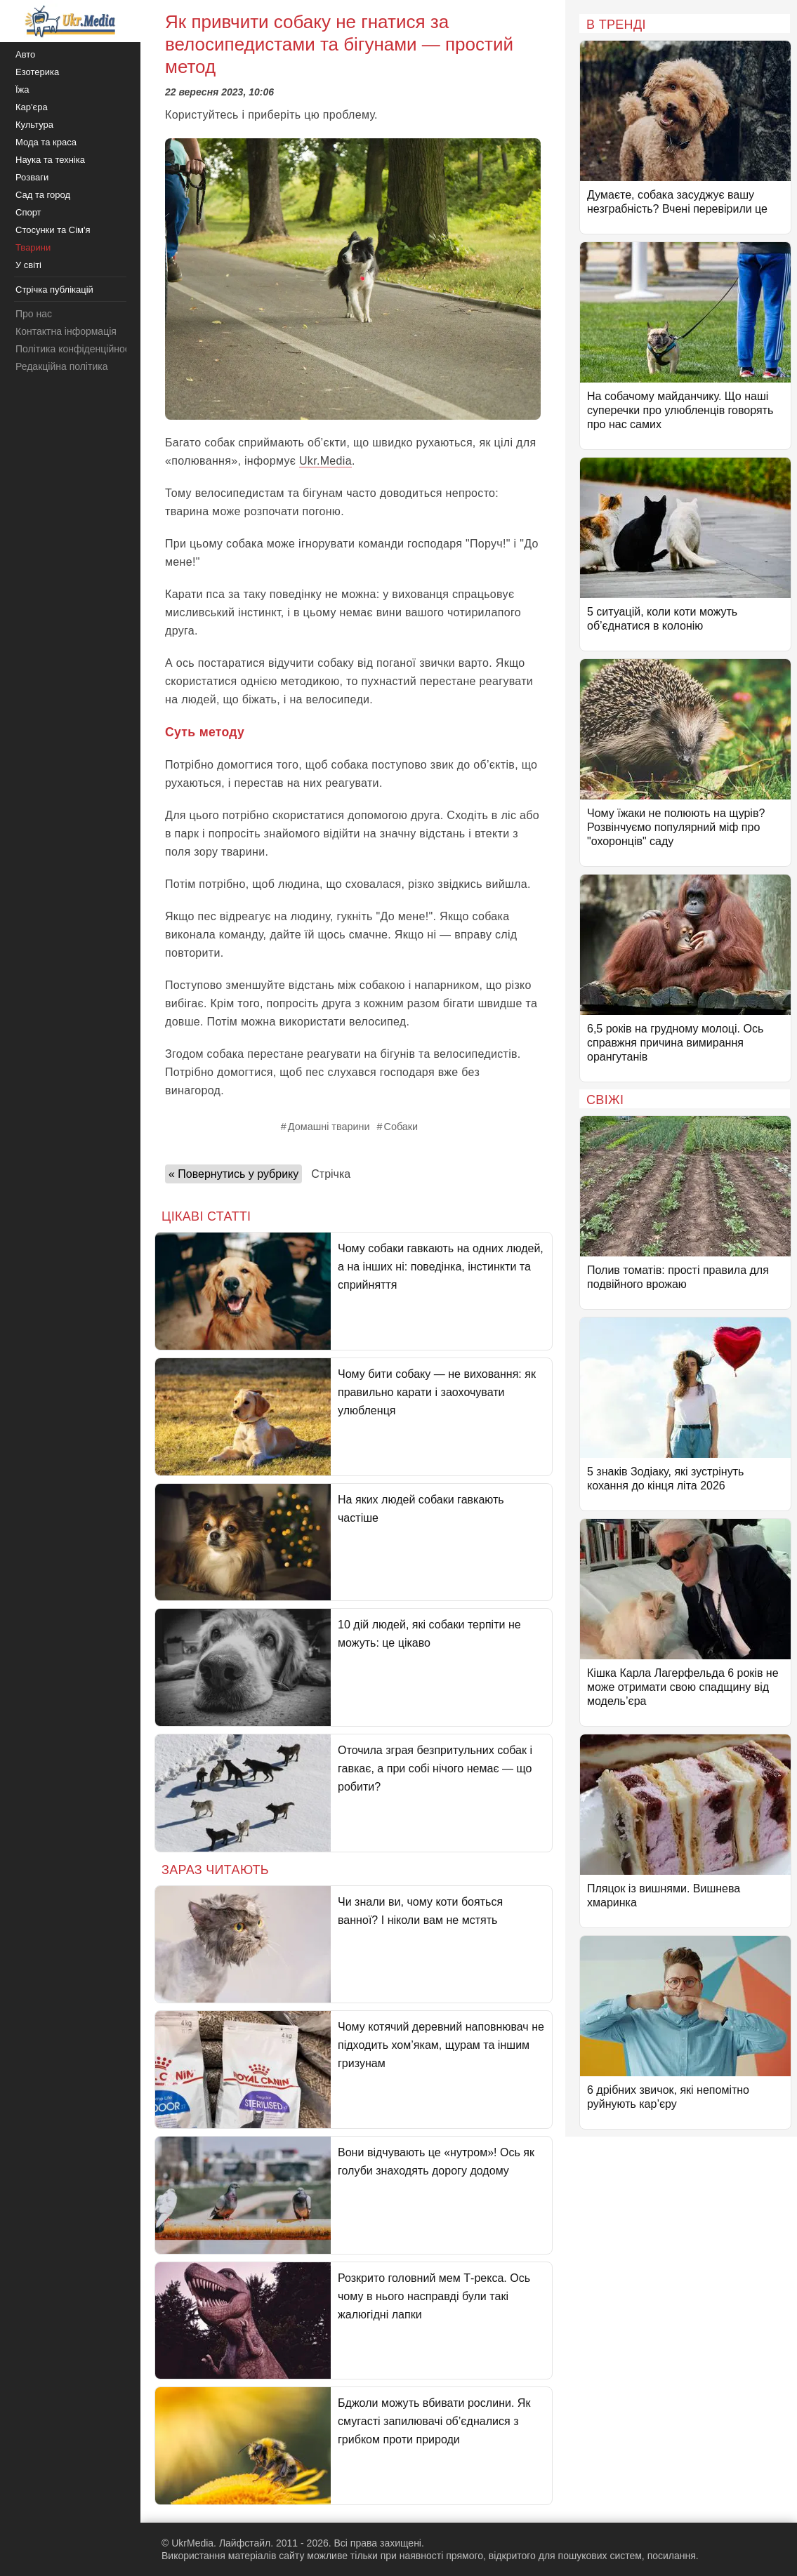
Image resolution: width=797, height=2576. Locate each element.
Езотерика (37, 72)
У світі (28, 265)
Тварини (33, 247)
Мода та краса (46, 142)
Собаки (400, 1126)
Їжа (22, 89)
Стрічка (330, 1174)
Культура (34, 124)
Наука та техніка (50, 159)
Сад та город (42, 195)
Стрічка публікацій (54, 289)
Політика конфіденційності (75, 348)
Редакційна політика (61, 366)
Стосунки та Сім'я (53, 230)
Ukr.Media (325, 461)
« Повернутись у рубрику (233, 1174)
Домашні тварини (329, 1126)
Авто (25, 54)
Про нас (33, 313)
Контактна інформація (66, 331)
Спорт (28, 212)
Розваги (31, 177)
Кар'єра (31, 107)
